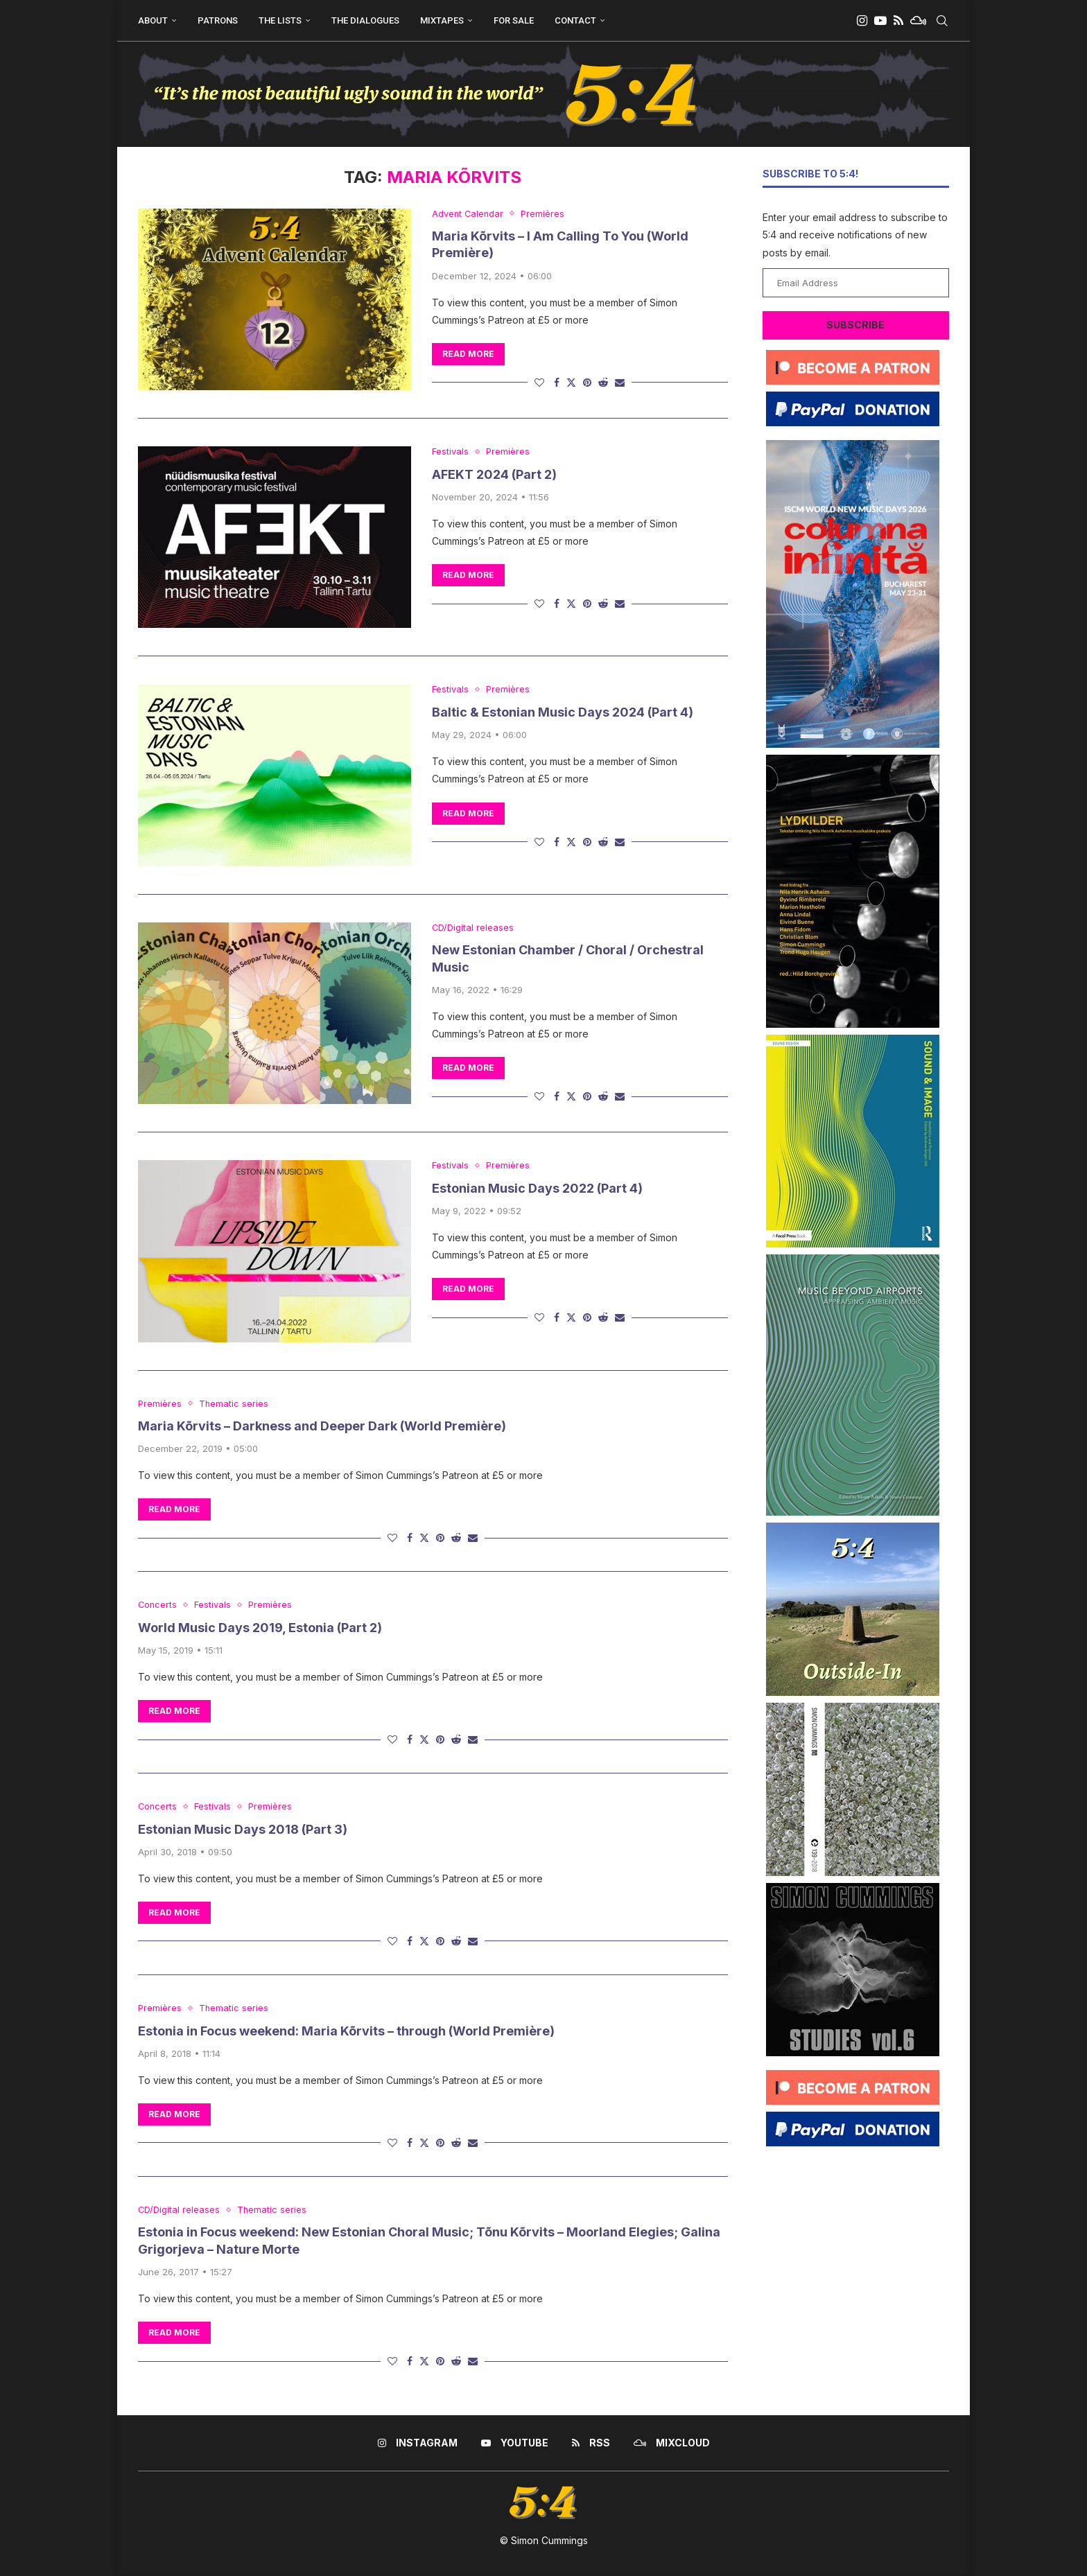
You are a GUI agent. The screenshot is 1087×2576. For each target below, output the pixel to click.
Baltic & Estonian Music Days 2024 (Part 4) (562, 712)
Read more (468, 354)
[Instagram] (862, 21)
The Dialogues (365, 20)
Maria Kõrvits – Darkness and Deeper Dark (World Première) (322, 1426)
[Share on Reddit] (603, 382)
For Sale (514, 20)
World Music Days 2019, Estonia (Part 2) (260, 1627)
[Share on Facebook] (556, 382)
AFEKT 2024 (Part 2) (494, 474)
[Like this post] (539, 382)
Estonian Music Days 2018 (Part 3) (242, 1829)
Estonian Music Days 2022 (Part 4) (537, 1188)
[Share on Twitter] (571, 382)
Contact (575, 20)
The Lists (280, 20)
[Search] (942, 21)
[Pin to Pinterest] (587, 382)
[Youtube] (880, 21)
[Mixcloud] (918, 21)
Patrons (218, 20)
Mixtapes (442, 20)
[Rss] (898, 21)
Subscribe (855, 325)
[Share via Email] (620, 382)
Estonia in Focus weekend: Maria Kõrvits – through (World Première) (346, 2031)
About (153, 20)
